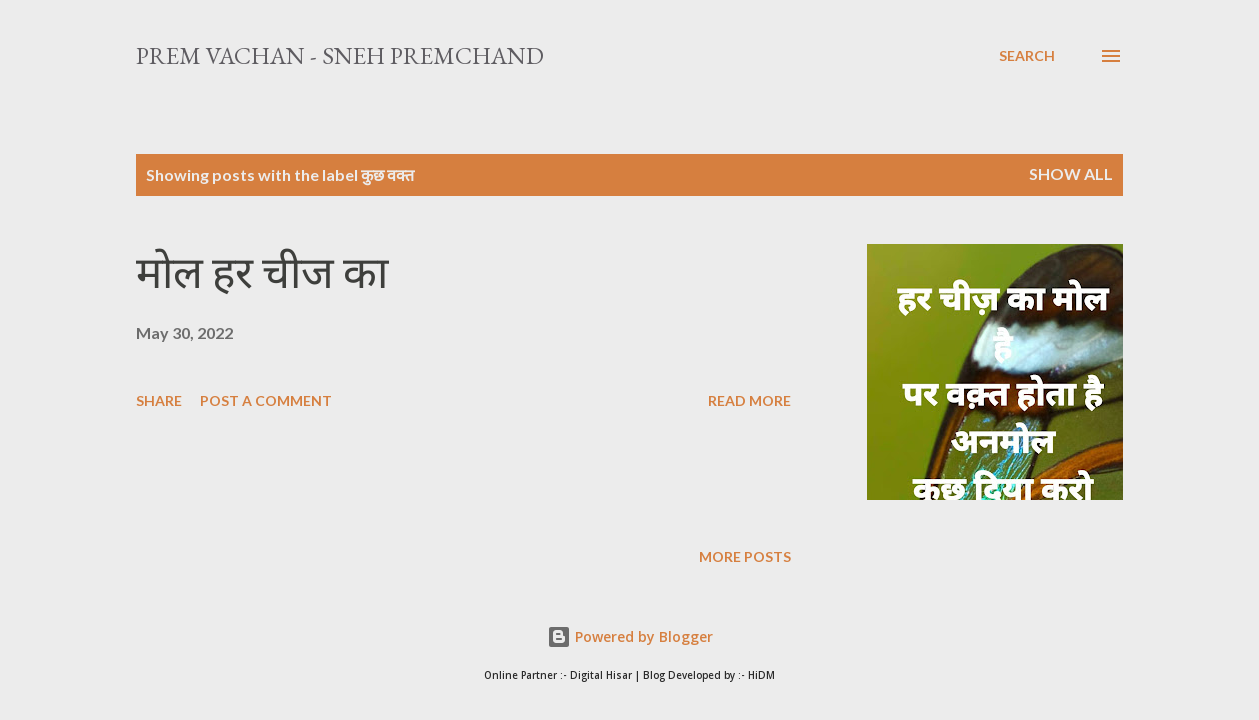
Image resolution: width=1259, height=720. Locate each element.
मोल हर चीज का (262, 272)
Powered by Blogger (630, 636)
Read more (749, 400)
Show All (1071, 173)
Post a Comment (266, 400)
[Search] (1027, 56)
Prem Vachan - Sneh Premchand (340, 55)
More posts (745, 556)
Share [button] (159, 400)
